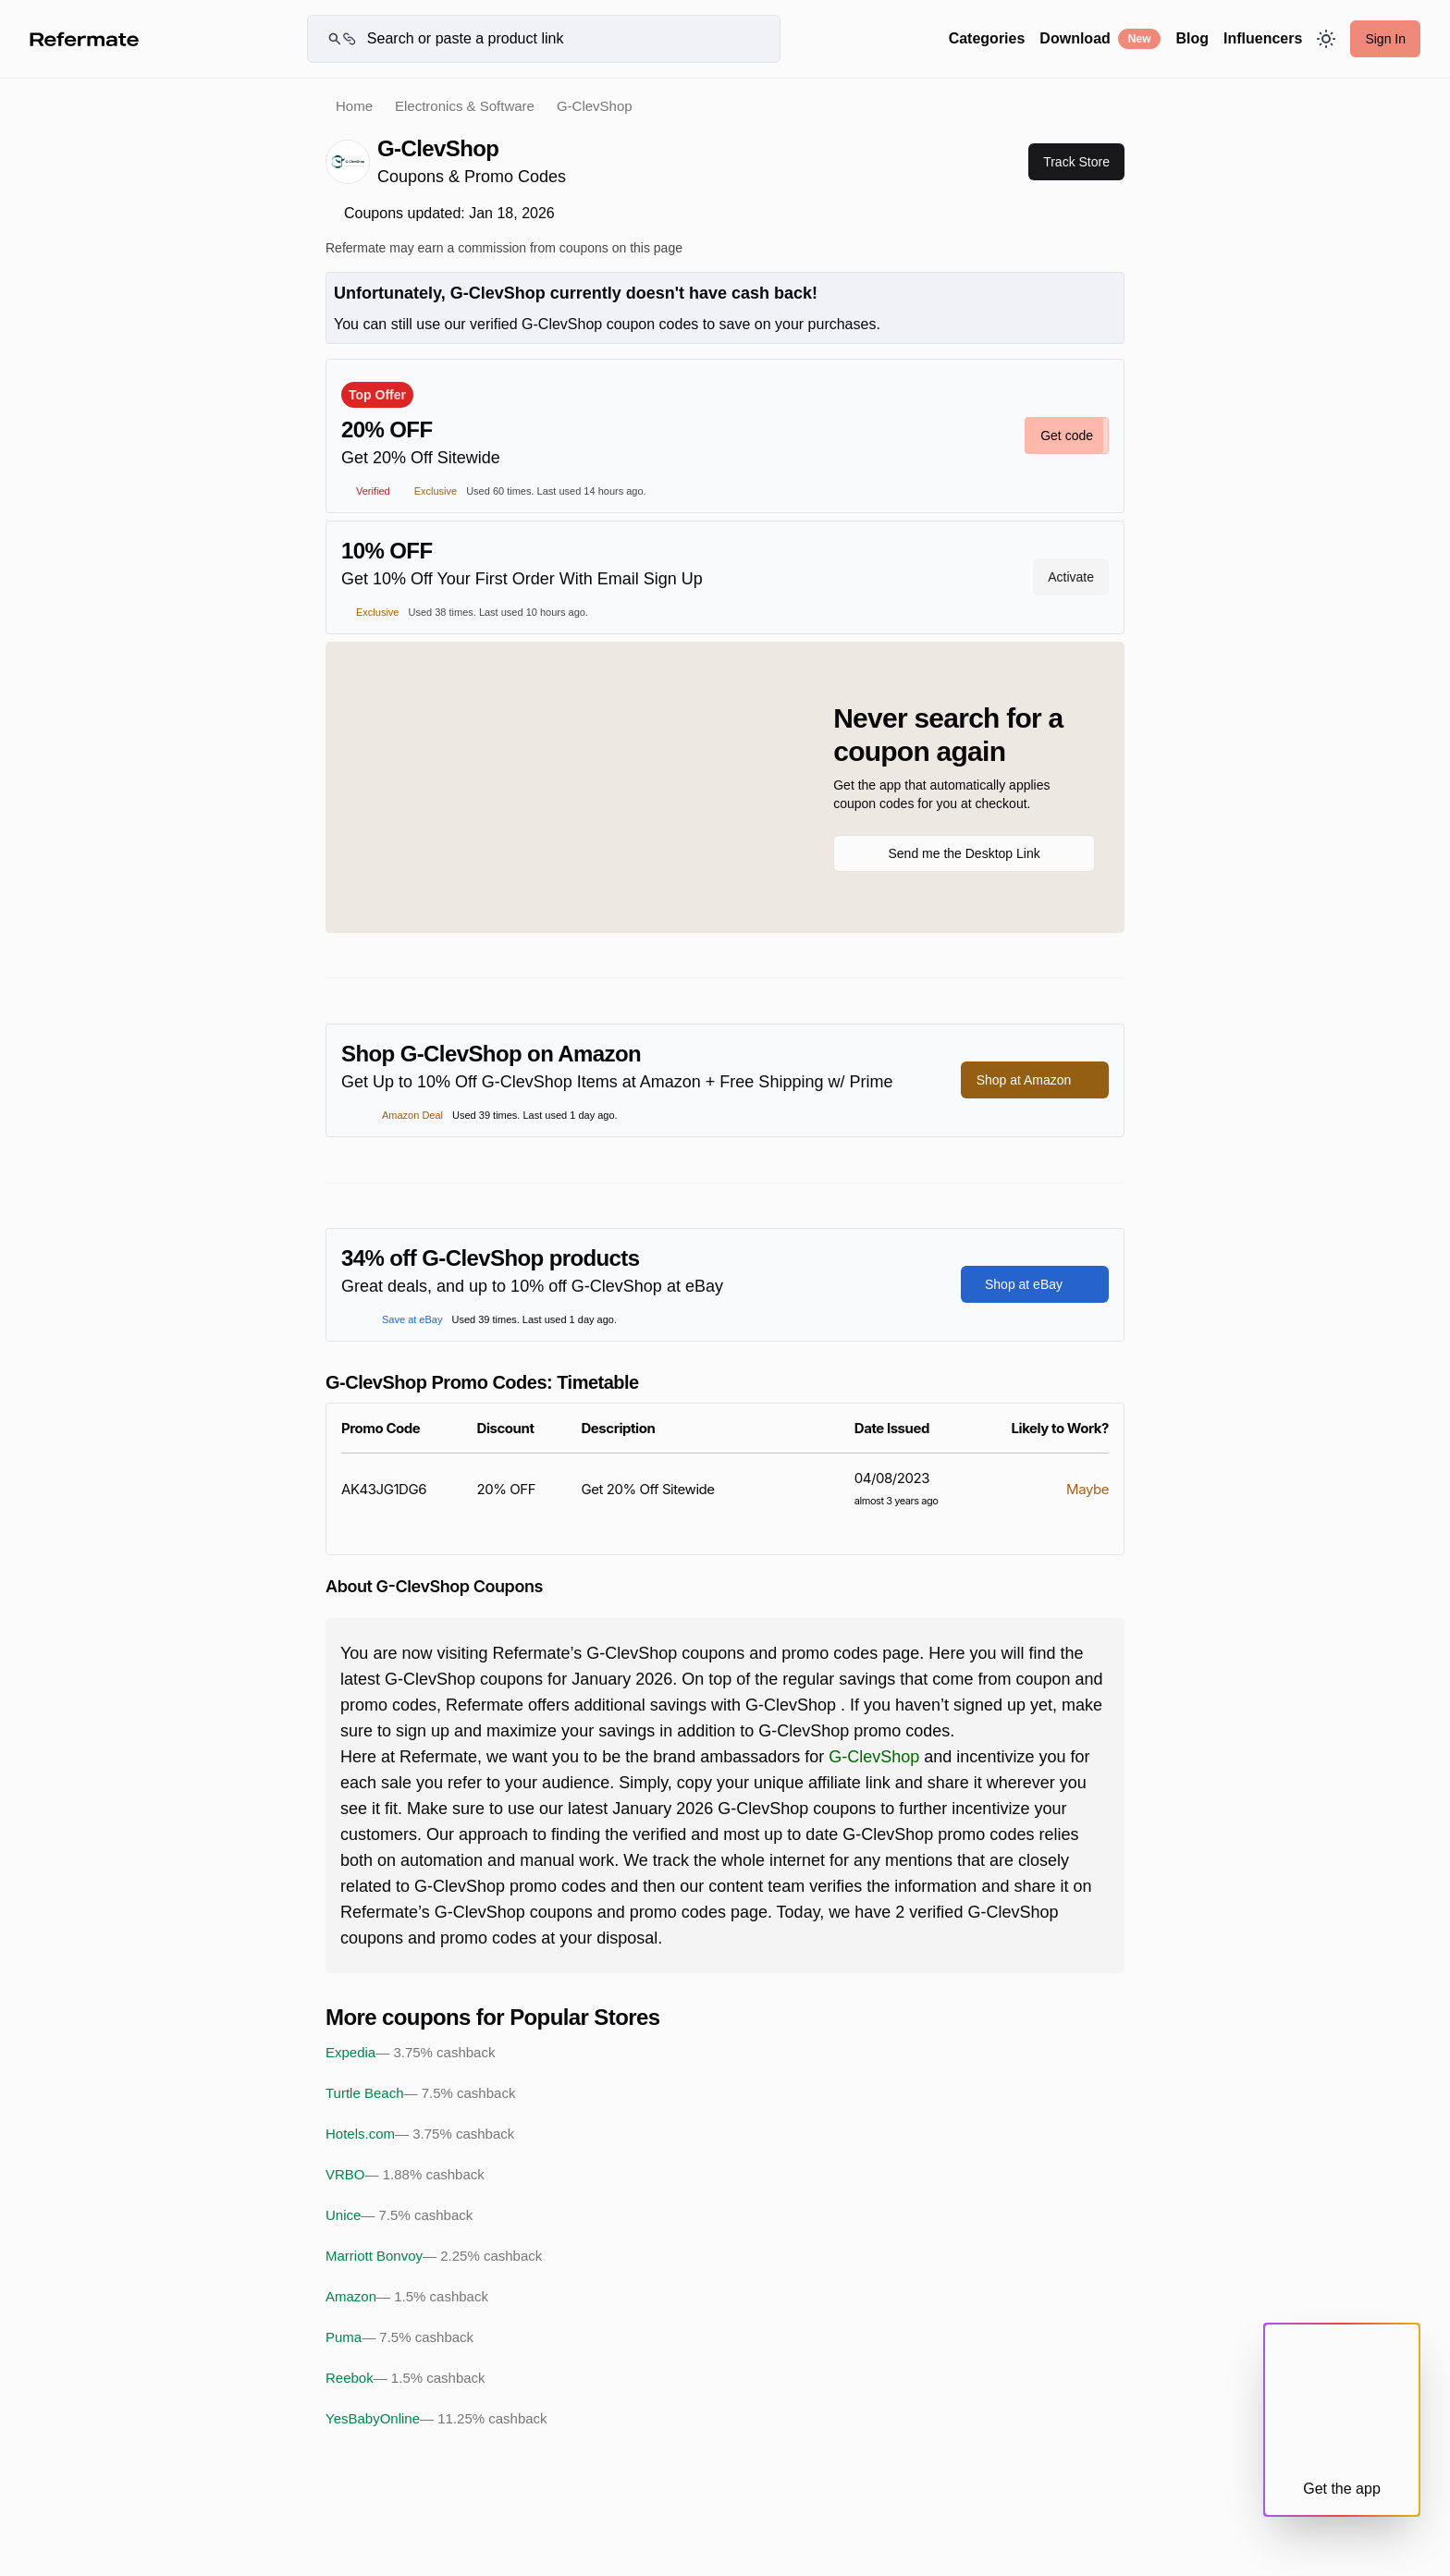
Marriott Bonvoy (434, 2256)
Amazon (407, 2297)
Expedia (410, 2053)
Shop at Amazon (1035, 1080)
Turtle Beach (420, 2093)
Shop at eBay (1035, 1284)
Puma (399, 2337)
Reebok (405, 2378)
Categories (987, 38)
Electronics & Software (465, 106)
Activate (1071, 577)
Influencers (1262, 38)
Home (354, 106)
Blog (1192, 38)
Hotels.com (420, 2134)
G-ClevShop (874, 1757)
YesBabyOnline (436, 2419)
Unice (399, 2215)
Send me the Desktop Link (963, 853)
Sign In (1385, 38)
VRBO (405, 2175)
